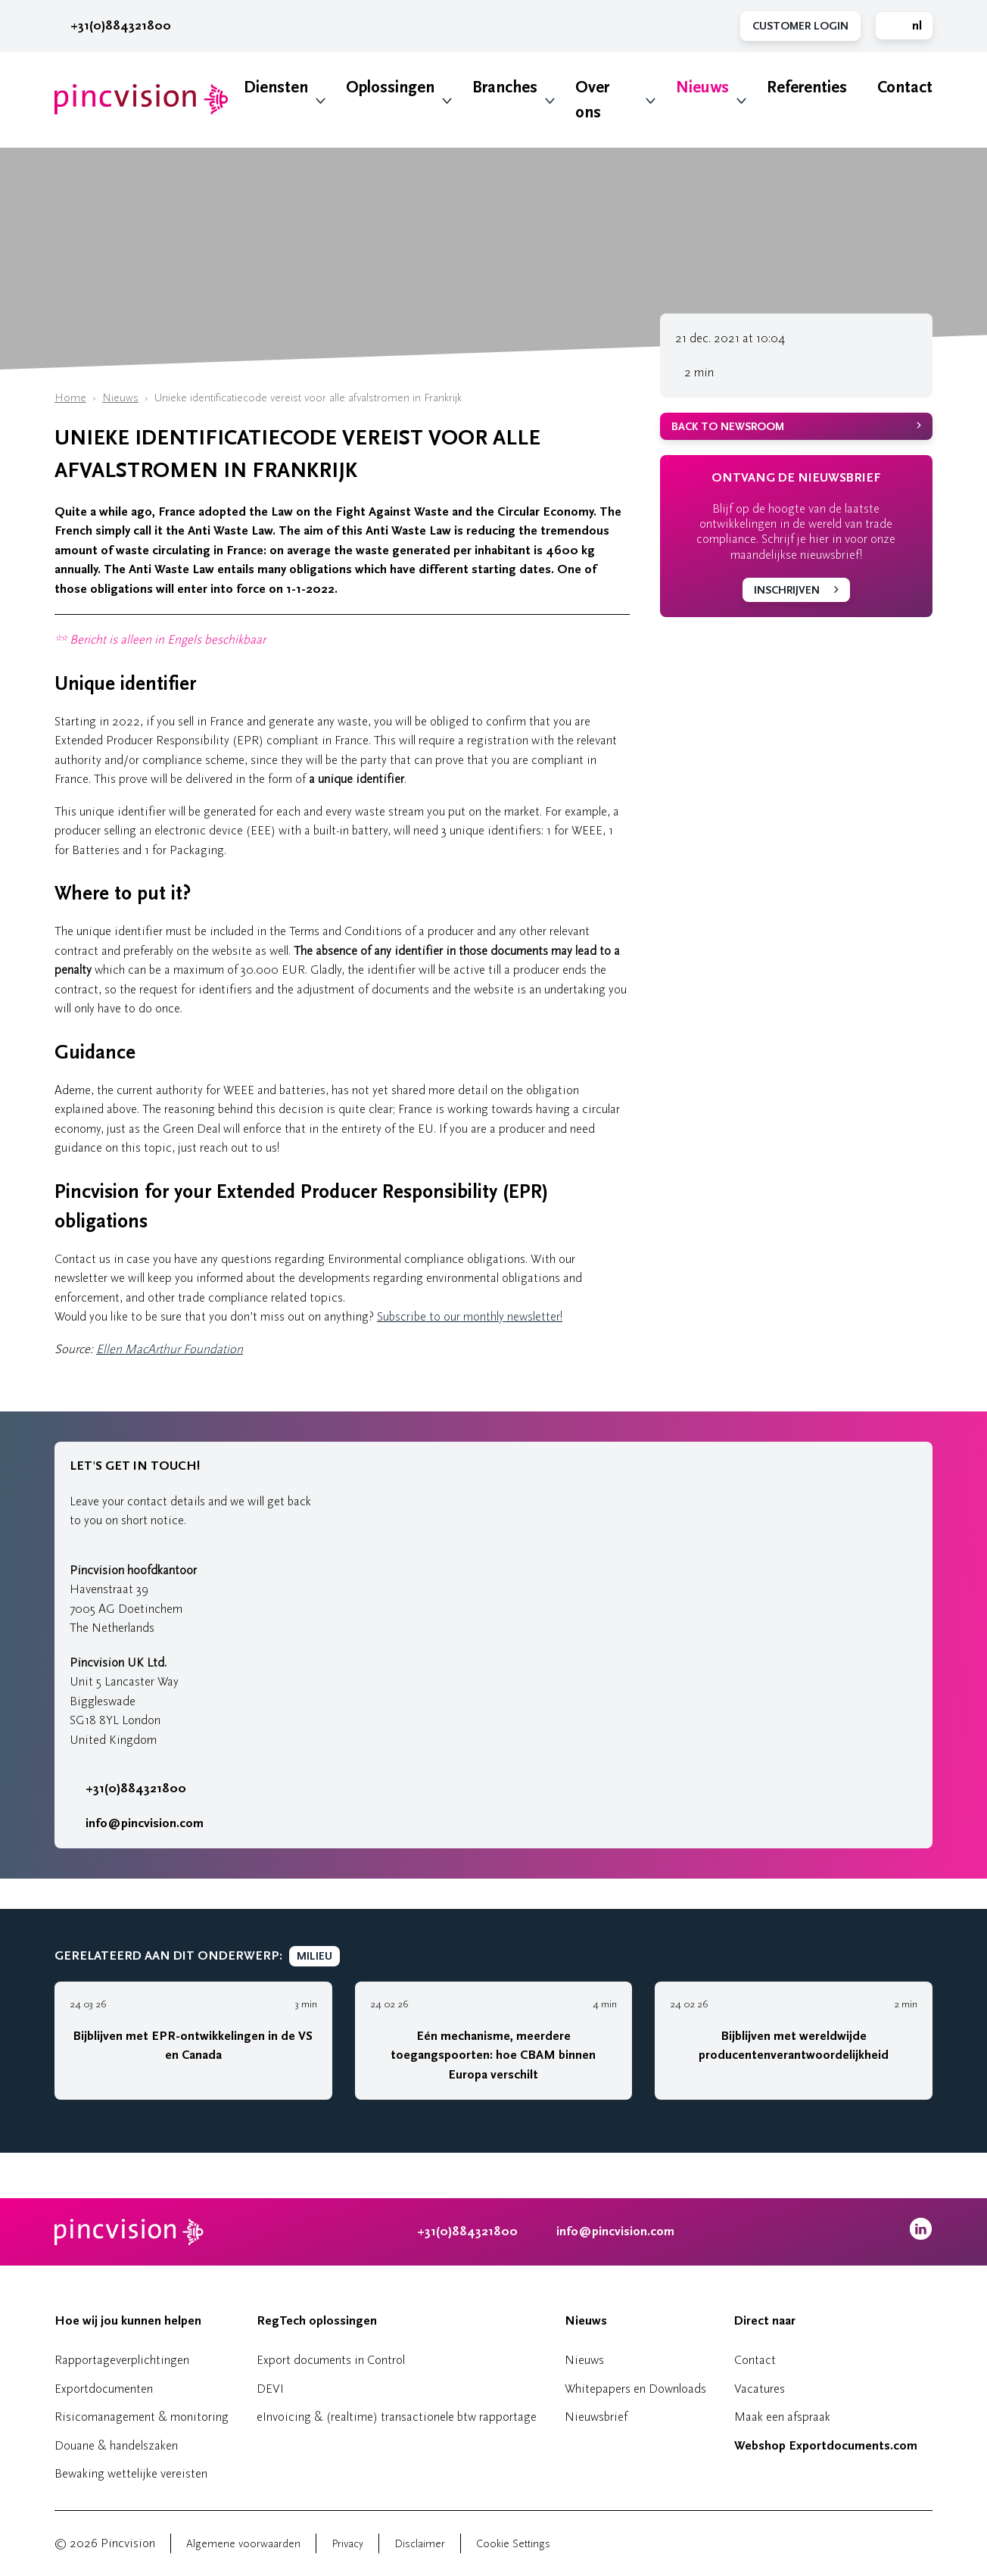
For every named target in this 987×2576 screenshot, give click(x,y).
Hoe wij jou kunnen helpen (127, 2320)
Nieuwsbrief (596, 2416)
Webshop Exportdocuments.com (825, 2445)
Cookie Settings (513, 2543)
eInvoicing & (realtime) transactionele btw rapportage (397, 2416)
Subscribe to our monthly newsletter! (469, 1316)
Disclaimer (419, 2543)
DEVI (270, 2388)
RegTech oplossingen (317, 2320)
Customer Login (800, 26)
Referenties (807, 87)
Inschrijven (787, 590)
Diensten (276, 87)
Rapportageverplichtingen (121, 2360)
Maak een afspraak (782, 2416)
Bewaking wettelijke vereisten (130, 2473)
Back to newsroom (727, 426)
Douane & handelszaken (116, 2445)
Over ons (592, 100)
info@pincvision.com (145, 1823)
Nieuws (702, 87)
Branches (504, 87)
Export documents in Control (331, 2360)
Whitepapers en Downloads (635, 2388)
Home (70, 397)
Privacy (347, 2543)
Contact (905, 87)
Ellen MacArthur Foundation (169, 1349)
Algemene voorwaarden (243, 2543)
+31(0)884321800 (112, 25)
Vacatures (759, 2388)
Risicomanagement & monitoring (141, 2416)
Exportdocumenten (103, 2388)
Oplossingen (390, 87)
